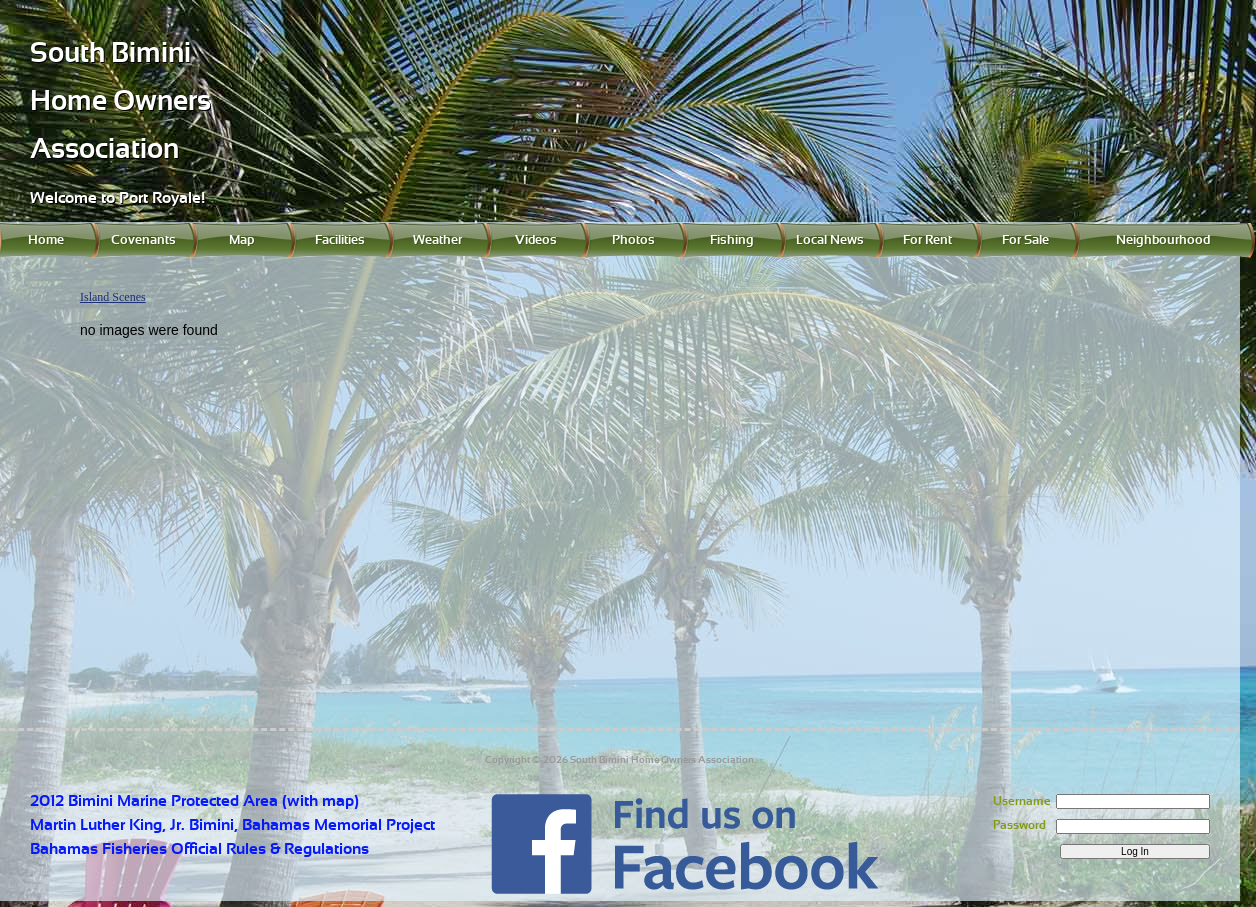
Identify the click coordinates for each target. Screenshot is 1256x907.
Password (1019, 825)
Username (1022, 801)
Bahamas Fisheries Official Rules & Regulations (199, 849)
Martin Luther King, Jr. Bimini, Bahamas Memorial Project (232, 825)
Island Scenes (113, 297)
